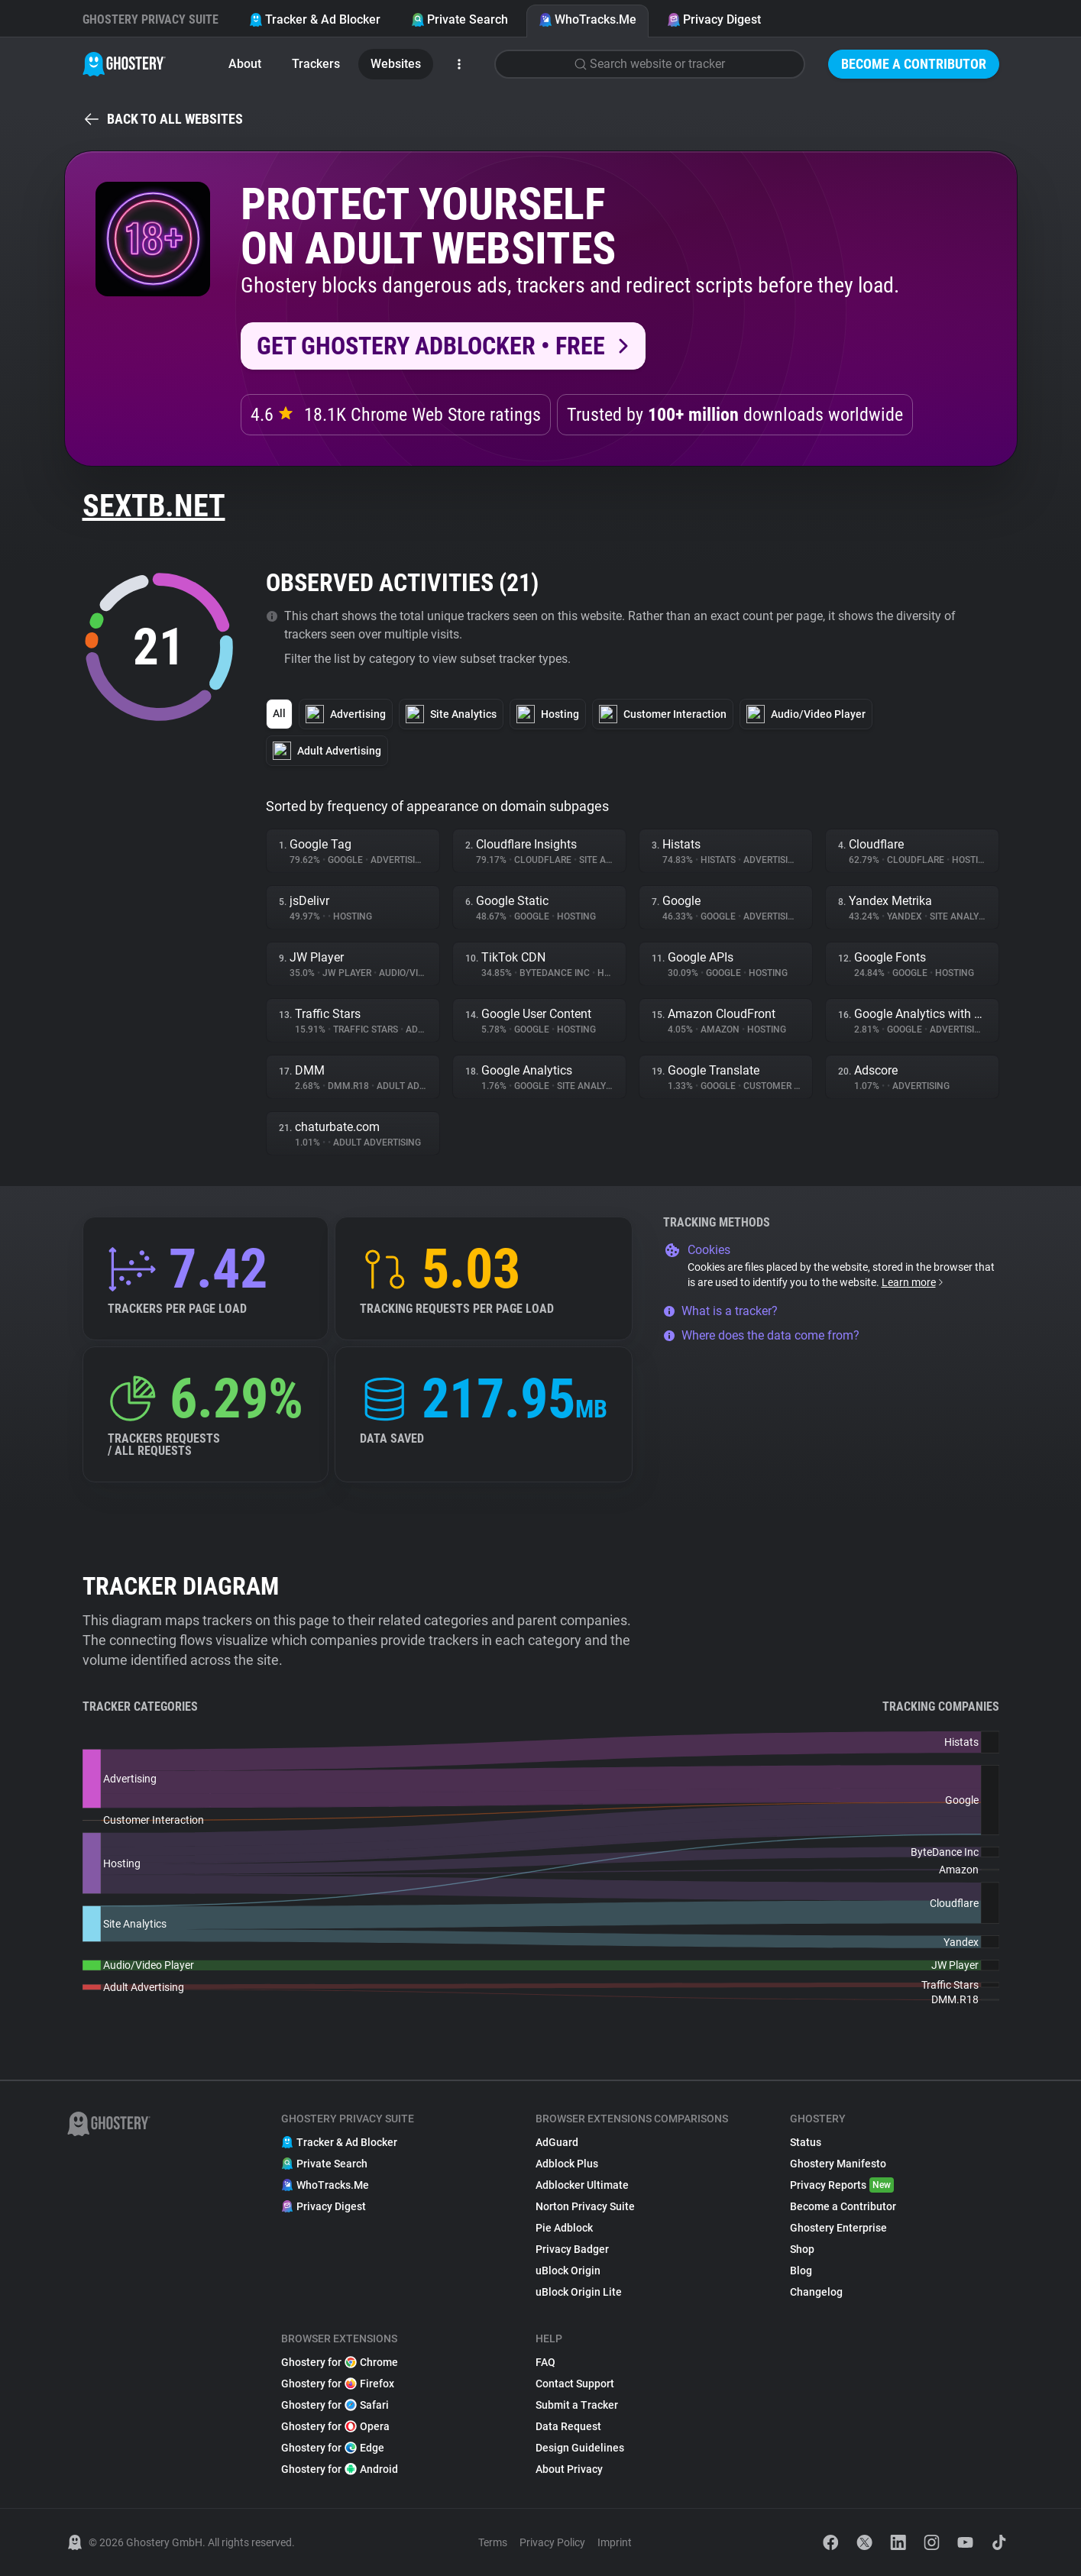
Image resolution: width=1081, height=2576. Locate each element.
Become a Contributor (913, 64)
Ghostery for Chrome (339, 2362)
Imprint (614, 2542)
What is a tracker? (720, 1311)
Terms (492, 2542)
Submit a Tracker (577, 2405)
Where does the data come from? (761, 1335)
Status (805, 2142)
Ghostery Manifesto (838, 2163)
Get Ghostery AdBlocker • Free (431, 345)
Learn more (913, 1282)
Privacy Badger (572, 2249)
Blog (801, 2270)
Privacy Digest (714, 19)
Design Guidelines (580, 2448)
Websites (396, 64)
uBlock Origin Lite (579, 2292)
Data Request (568, 2426)
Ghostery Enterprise (838, 2228)
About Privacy (569, 2469)
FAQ (545, 2362)
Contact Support (575, 2383)
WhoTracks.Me (587, 19)
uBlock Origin (568, 2270)
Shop (802, 2249)
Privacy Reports (842, 2185)
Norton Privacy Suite (585, 2206)
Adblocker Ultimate (582, 2185)
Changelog (816, 2292)
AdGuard (557, 2142)
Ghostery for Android (339, 2469)
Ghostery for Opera (335, 2426)
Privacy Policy (552, 2542)
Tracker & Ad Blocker (314, 19)
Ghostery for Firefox (337, 2383)
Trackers (316, 64)
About (244, 64)
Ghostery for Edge (332, 2448)
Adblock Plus (567, 2163)
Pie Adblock (564, 2228)
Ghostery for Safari (335, 2405)
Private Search (459, 19)
